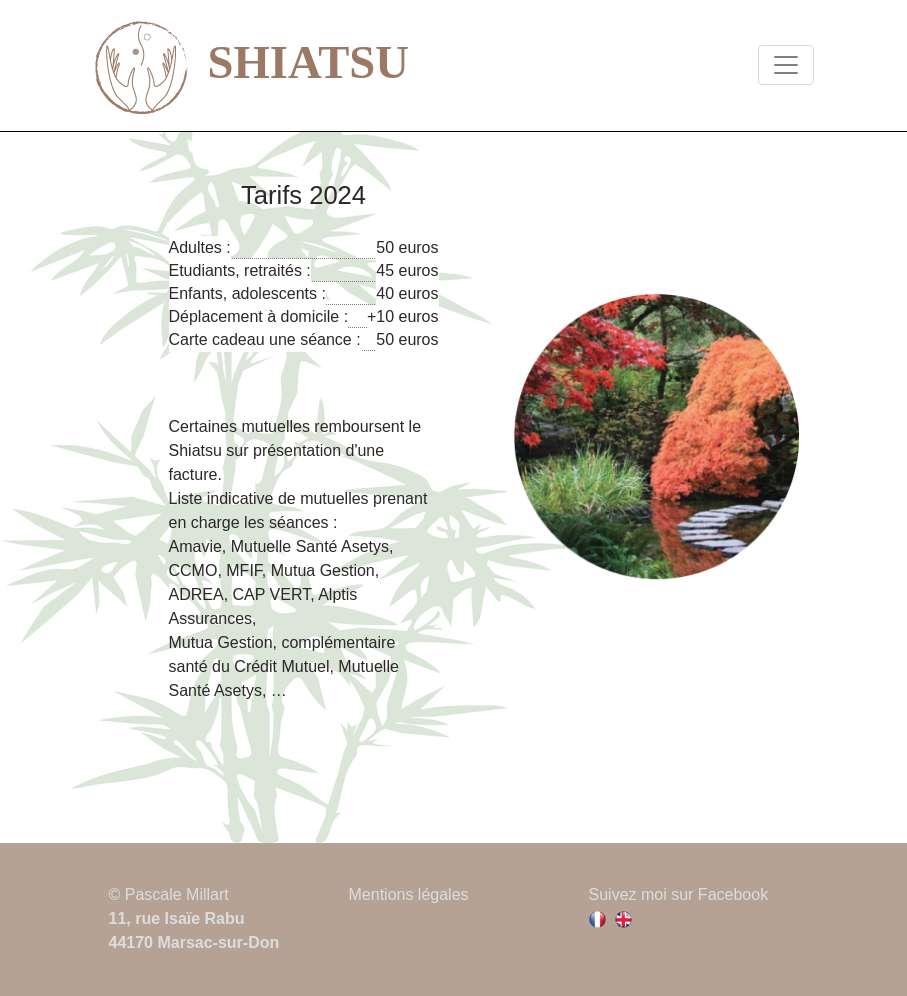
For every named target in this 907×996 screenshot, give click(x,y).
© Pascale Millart (169, 894)
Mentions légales (409, 894)
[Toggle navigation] (786, 65)
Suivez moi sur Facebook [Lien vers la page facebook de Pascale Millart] (679, 894)
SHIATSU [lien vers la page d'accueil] (251, 67)
